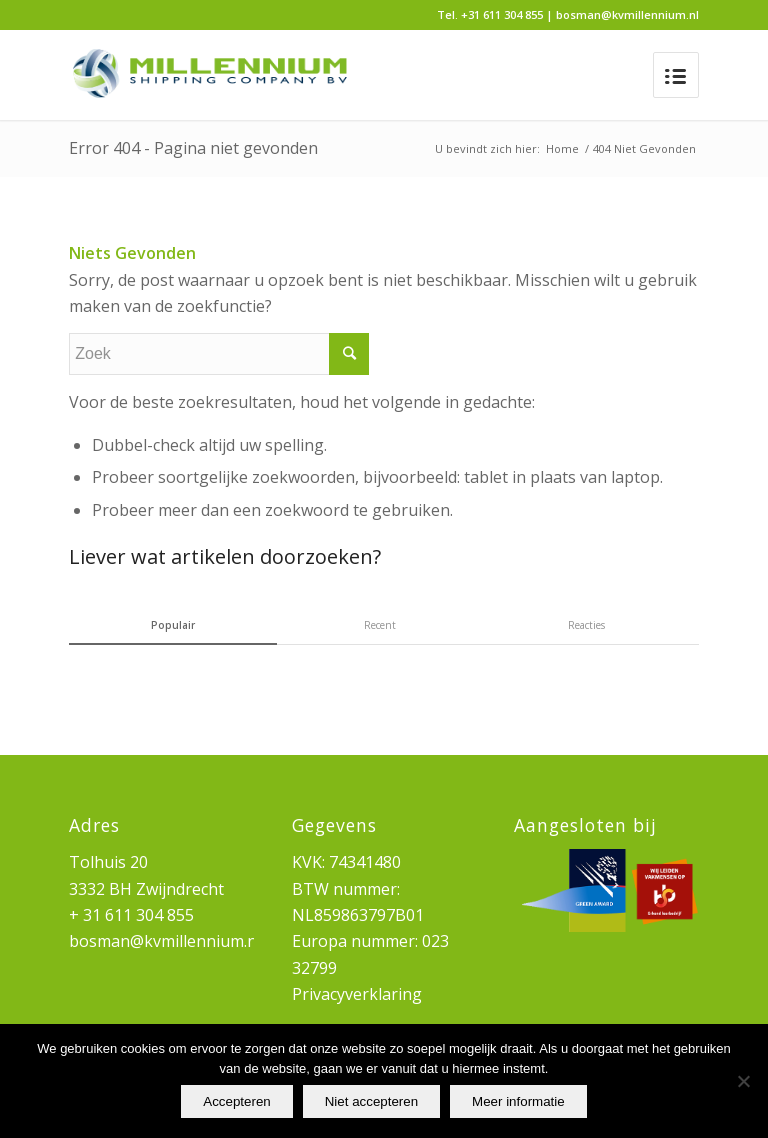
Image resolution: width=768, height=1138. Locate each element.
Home (562, 148)
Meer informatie (518, 1101)
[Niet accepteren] (743, 1081)
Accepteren (236, 1101)
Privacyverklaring (357, 994)
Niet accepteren (371, 1101)
